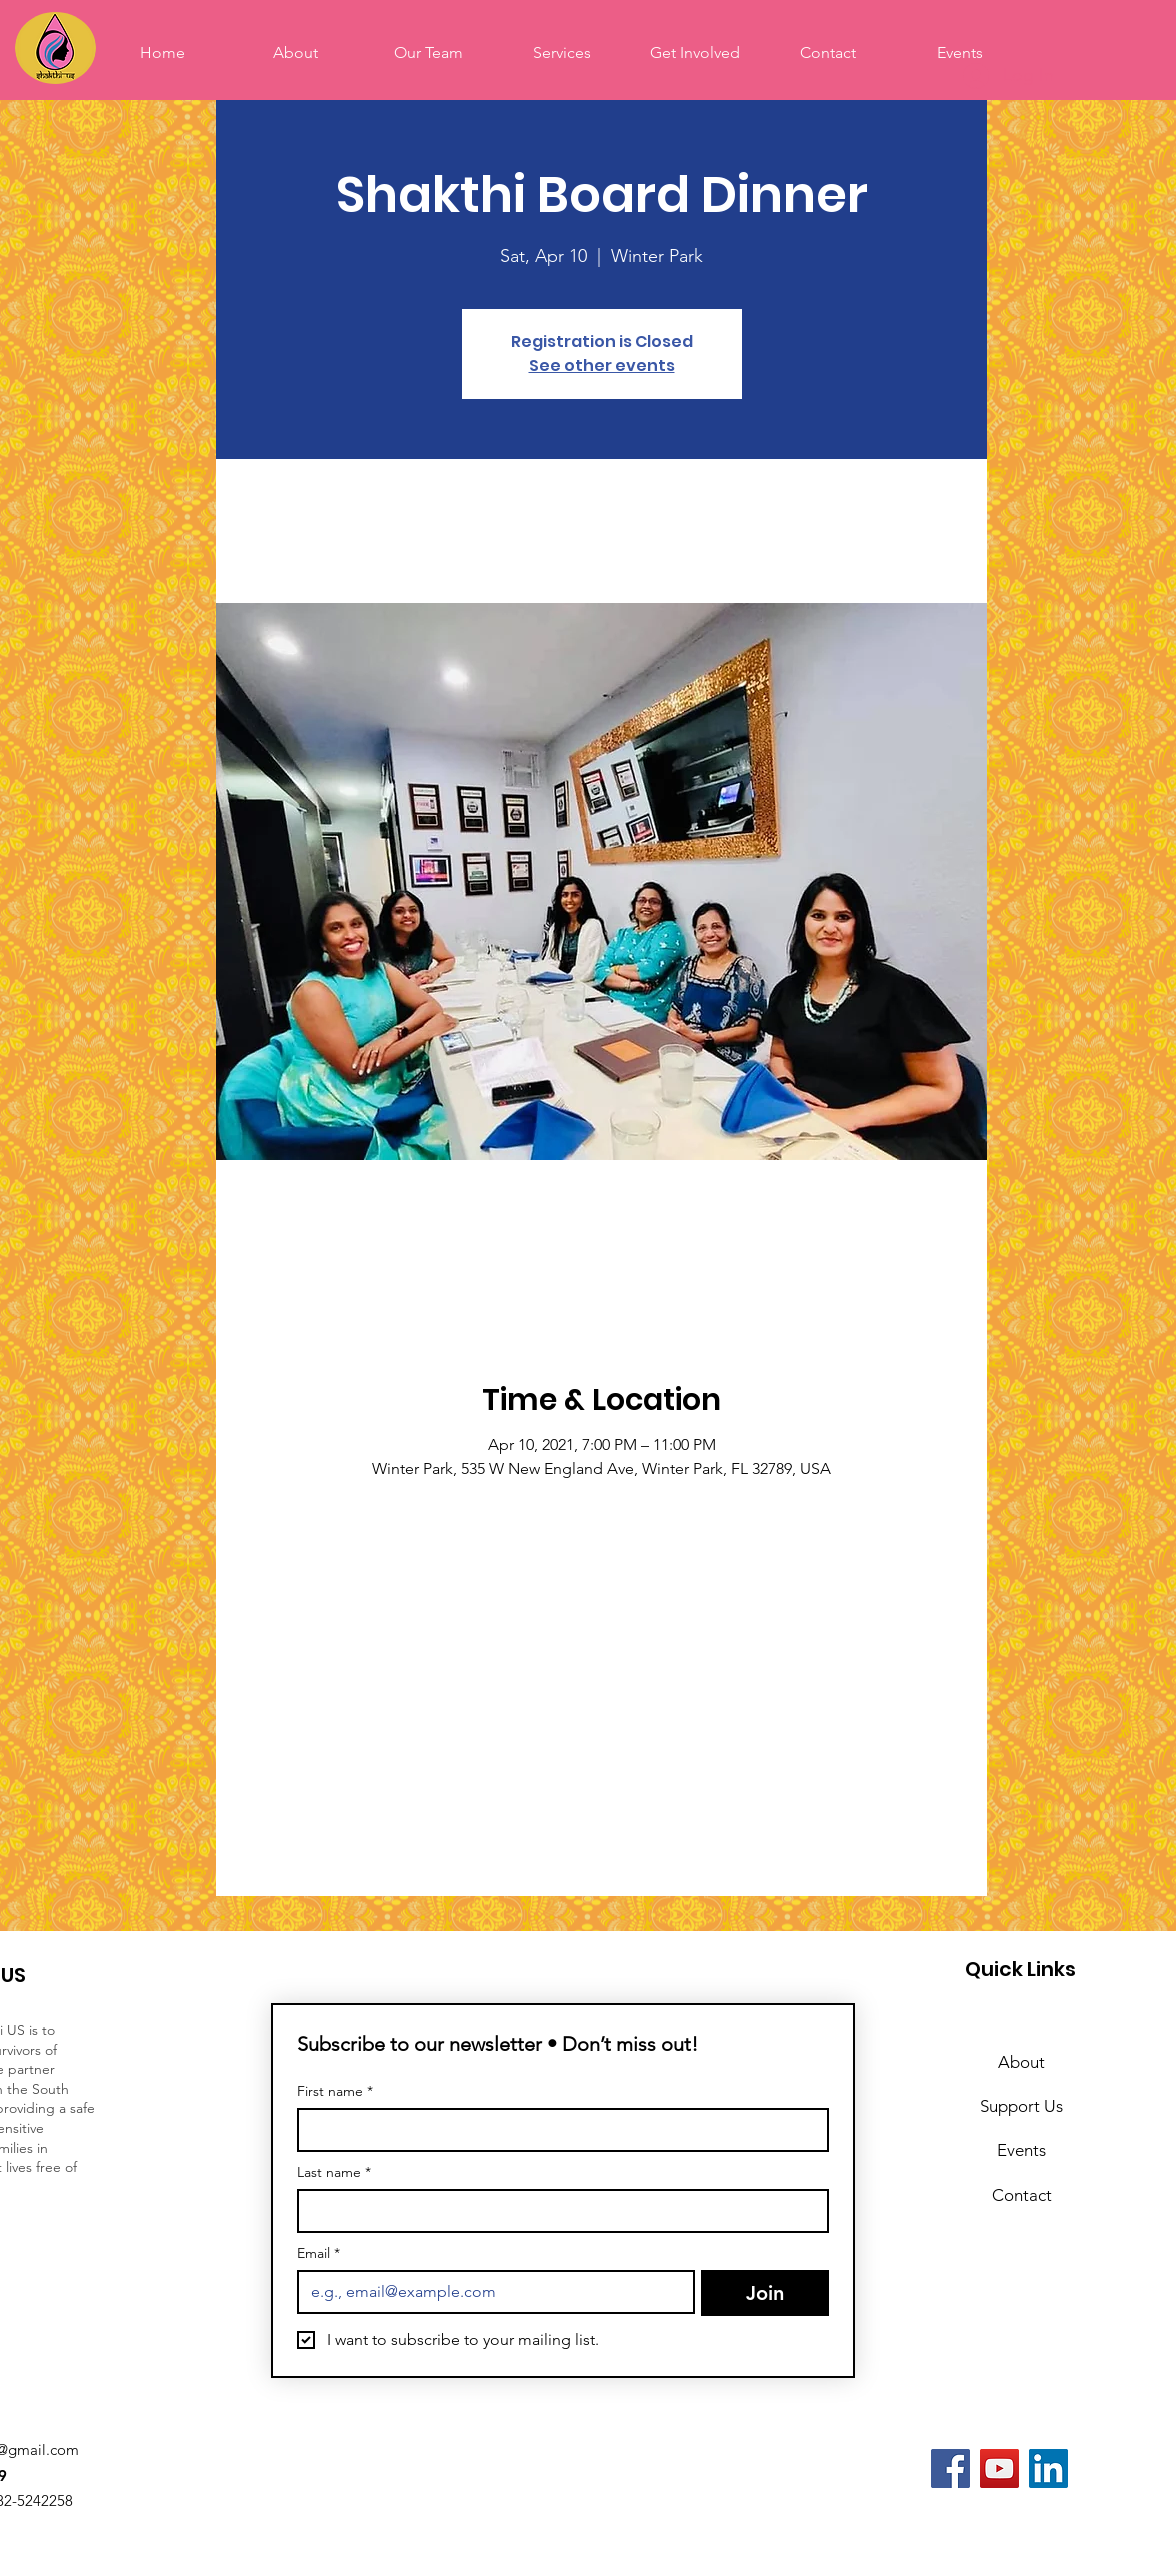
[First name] (557, 2130)
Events (1021, 2150)
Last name (334, 2172)
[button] (694, 53)
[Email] (490, 2292)
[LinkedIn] (1048, 2468)
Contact (1022, 2195)
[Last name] (557, 2211)
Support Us (1021, 2106)
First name (335, 2091)
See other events (602, 365)
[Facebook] (950, 2468)
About (1021, 2062)
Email (318, 2253)
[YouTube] (999, 2468)
